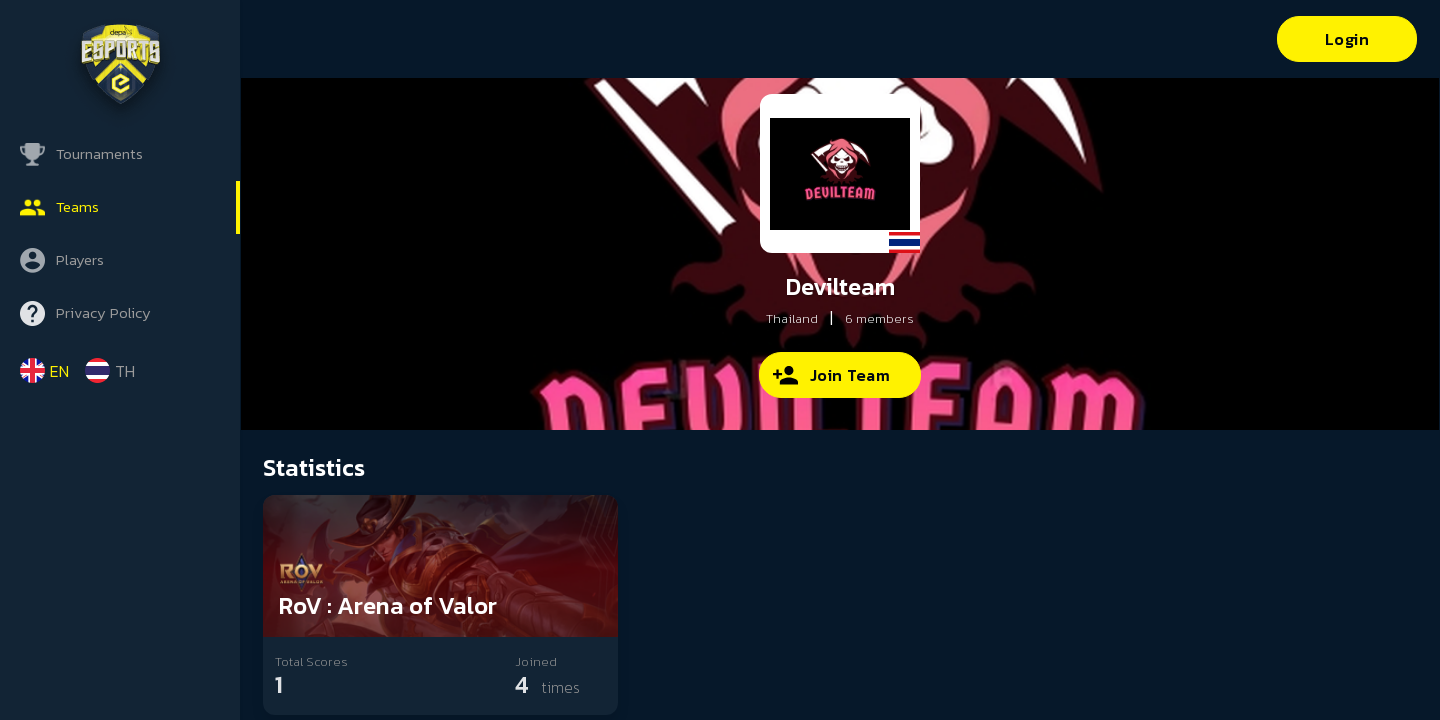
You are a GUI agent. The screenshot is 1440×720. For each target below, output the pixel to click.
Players (80, 259)
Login (1347, 39)
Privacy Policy (103, 312)
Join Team (850, 375)
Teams (77, 206)
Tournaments (99, 153)
